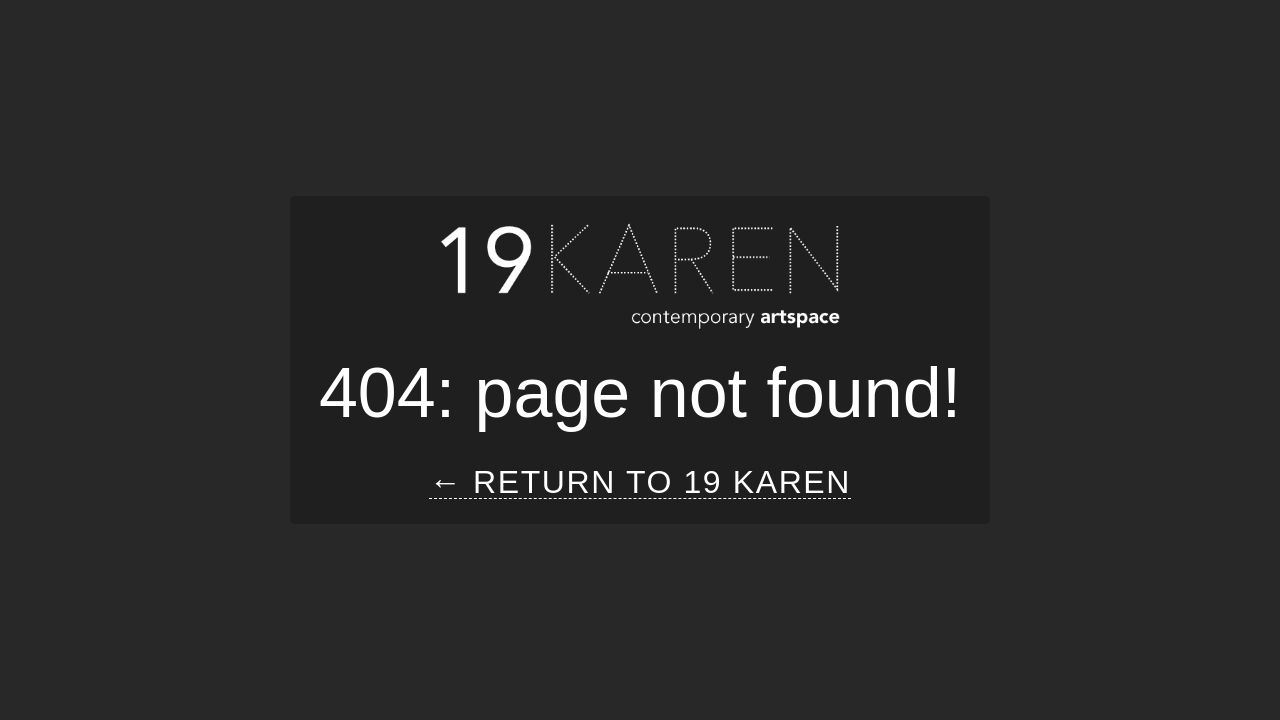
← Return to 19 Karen (640, 482)
